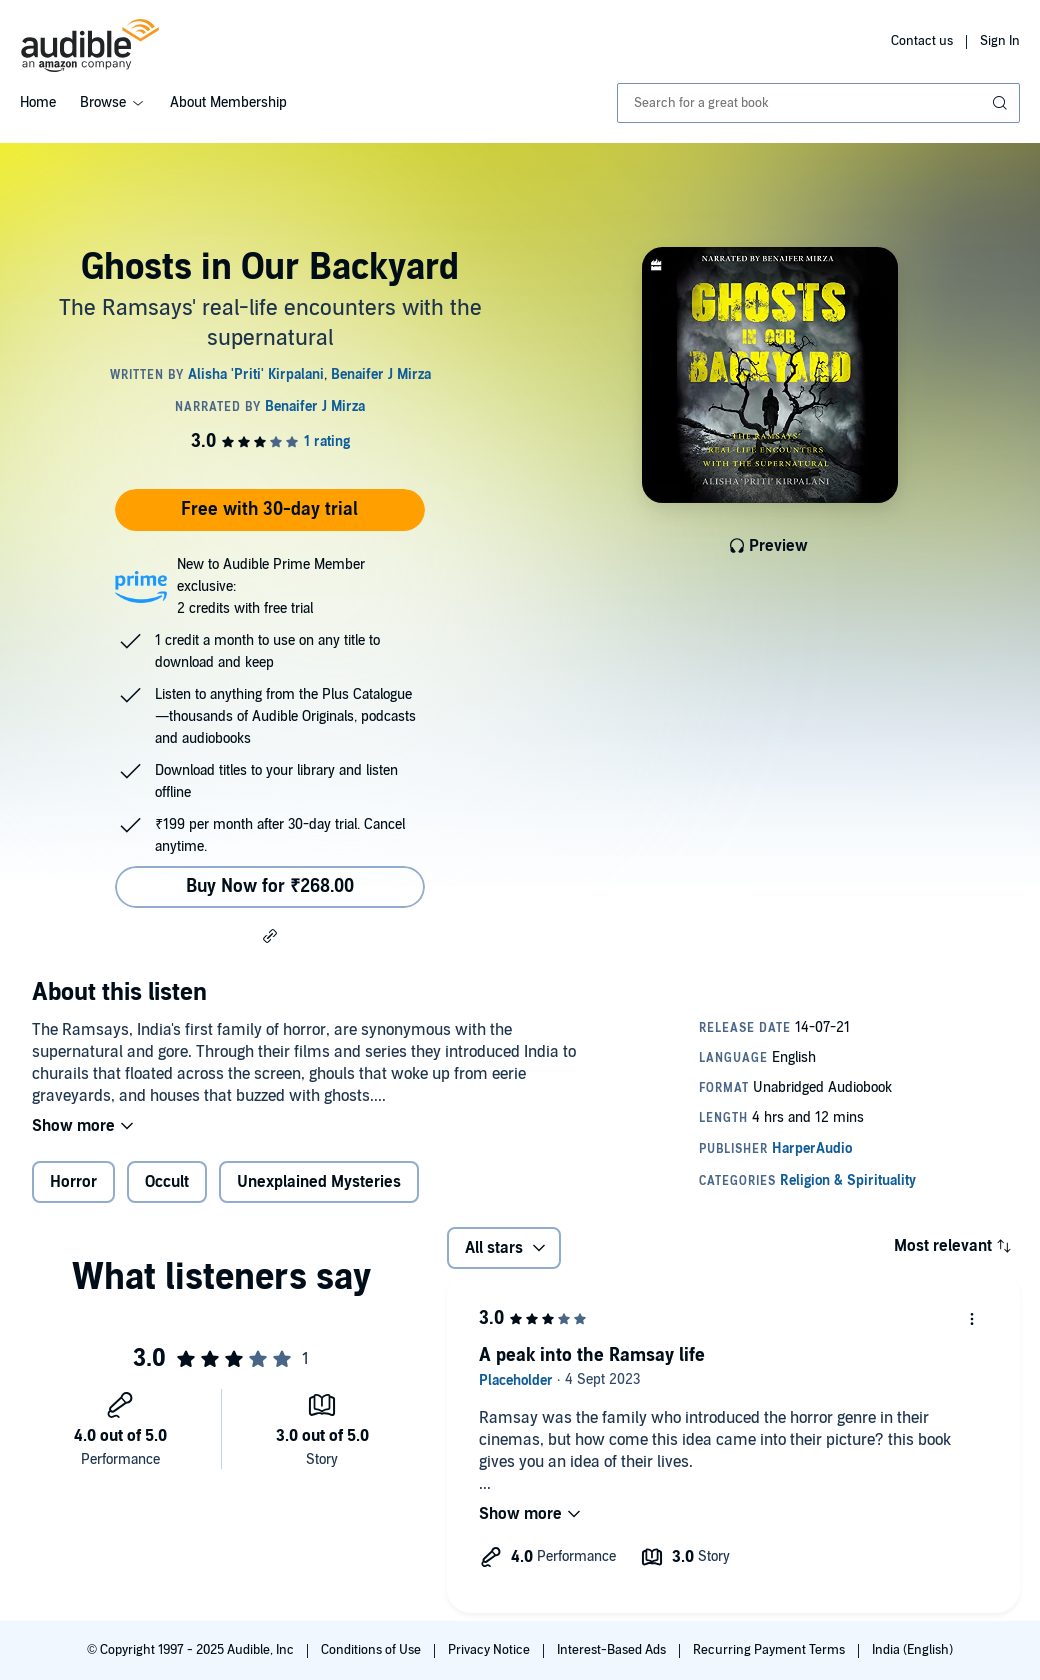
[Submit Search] (1002, 103)
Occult (167, 1182)
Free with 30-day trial (269, 509)
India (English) (912, 1650)
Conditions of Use (372, 1650)
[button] (270, 935)
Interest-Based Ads (613, 1650)
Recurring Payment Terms (770, 1650)
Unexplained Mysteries (319, 1182)
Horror (73, 1182)
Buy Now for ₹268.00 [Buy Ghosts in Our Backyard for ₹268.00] (270, 886)
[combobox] (818, 103)
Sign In (1000, 41)
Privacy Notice (490, 1650)
